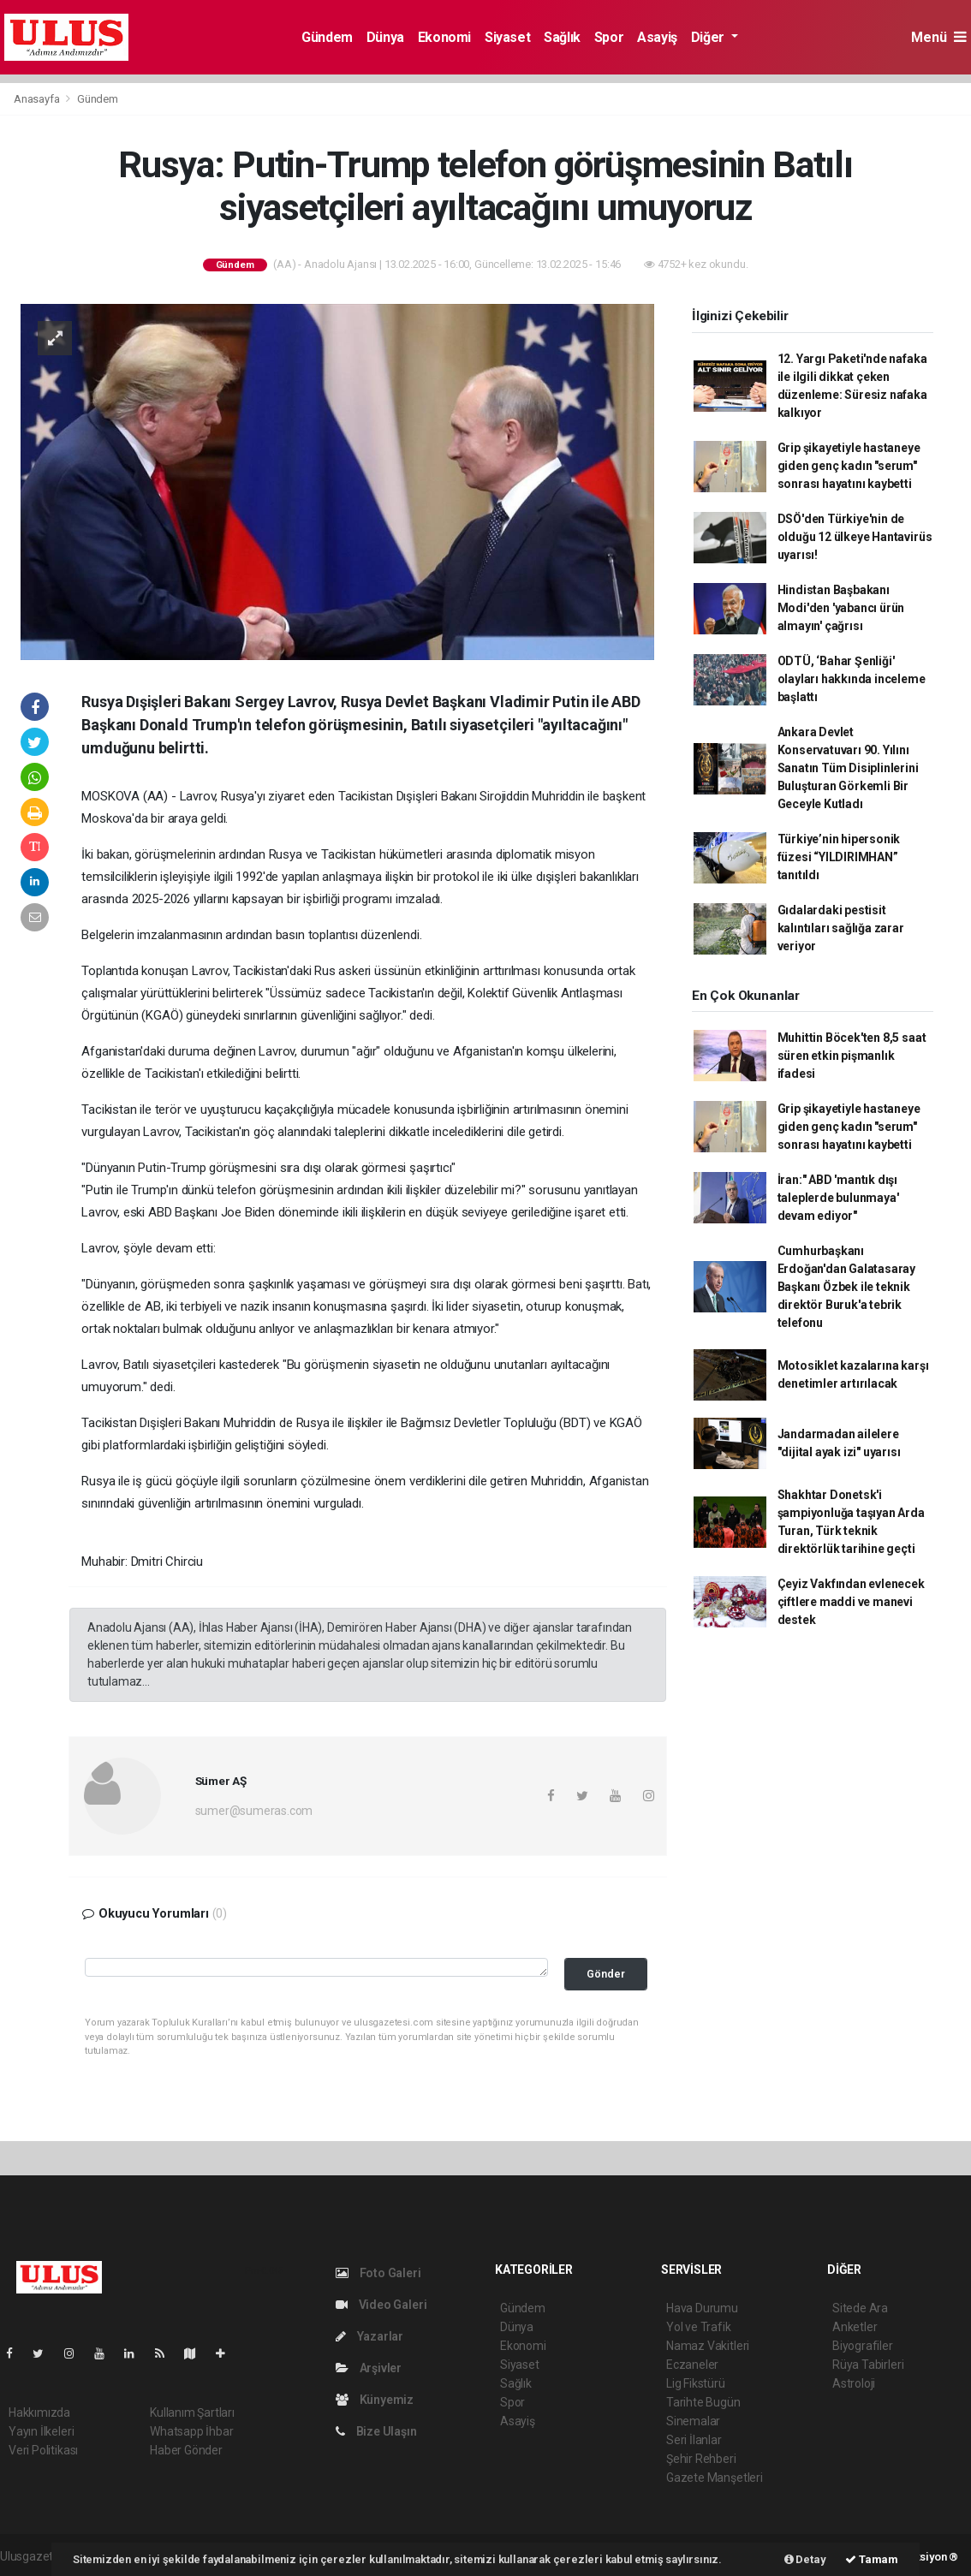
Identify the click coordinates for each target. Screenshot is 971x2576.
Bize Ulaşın (376, 2431)
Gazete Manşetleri (714, 2477)
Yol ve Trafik (698, 2327)
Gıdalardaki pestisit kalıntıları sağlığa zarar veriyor (840, 928)
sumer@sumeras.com (254, 1810)
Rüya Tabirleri (867, 2364)
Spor (608, 37)
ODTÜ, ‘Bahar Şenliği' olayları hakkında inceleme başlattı (851, 679)
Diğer (709, 37)
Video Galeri (381, 2304)
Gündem (327, 37)
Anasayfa (38, 98)
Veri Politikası (43, 2450)
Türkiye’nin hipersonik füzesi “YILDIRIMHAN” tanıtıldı (839, 857)
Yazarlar (369, 2336)
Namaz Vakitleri (707, 2346)
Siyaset (507, 37)
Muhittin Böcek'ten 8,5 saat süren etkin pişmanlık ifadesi (851, 1055)
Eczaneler (692, 2364)
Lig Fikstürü (695, 2383)
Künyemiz (375, 2399)
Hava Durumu (702, 2308)
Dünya (385, 37)
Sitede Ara (860, 2308)
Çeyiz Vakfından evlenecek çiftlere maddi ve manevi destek (851, 1602)
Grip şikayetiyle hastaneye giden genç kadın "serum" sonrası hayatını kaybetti (848, 466)
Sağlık (562, 37)
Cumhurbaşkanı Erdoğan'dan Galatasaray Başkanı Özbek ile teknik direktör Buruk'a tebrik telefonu (846, 1287)
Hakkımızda (39, 2412)
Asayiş (657, 37)
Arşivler (369, 2368)
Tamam (871, 2559)
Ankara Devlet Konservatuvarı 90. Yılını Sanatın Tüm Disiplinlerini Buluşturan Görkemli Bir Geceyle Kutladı (848, 768)
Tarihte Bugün (703, 2402)
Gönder (606, 1973)
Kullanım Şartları (192, 2412)
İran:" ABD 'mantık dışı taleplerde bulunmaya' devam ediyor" (838, 1198)
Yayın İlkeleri (41, 2431)
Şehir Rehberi (701, 2459)
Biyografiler (862, 2346)
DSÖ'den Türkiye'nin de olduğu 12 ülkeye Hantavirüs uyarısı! (854, 537)
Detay (805, 2559)
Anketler (854, 2327)
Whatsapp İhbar (191, 2431)
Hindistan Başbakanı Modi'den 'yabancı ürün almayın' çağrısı (841, 608)
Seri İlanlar (694, 2440)
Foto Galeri (378, 2273)
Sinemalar (693, 2421)
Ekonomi (444, 37)
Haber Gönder (186, 2450)
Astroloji (853, 2383)
